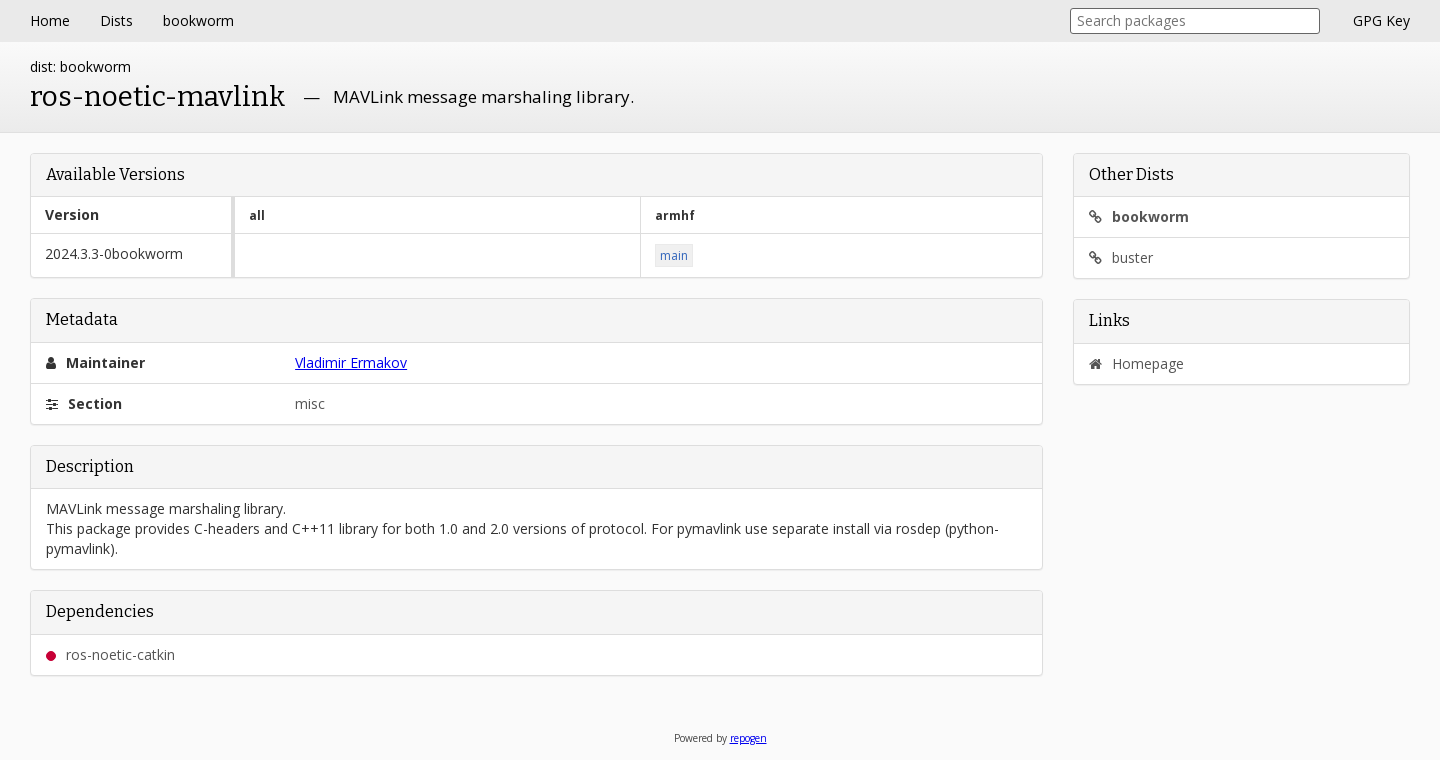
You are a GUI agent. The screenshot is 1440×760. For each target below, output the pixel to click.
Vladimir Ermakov (351, 362)
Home (50, 20)
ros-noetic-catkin (110, 654)
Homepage (1136, 363)
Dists (116, 20)
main (674, 255)
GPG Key (1381, 20)
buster (1121, 257)
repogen (748, 738)
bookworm (198, 20)
